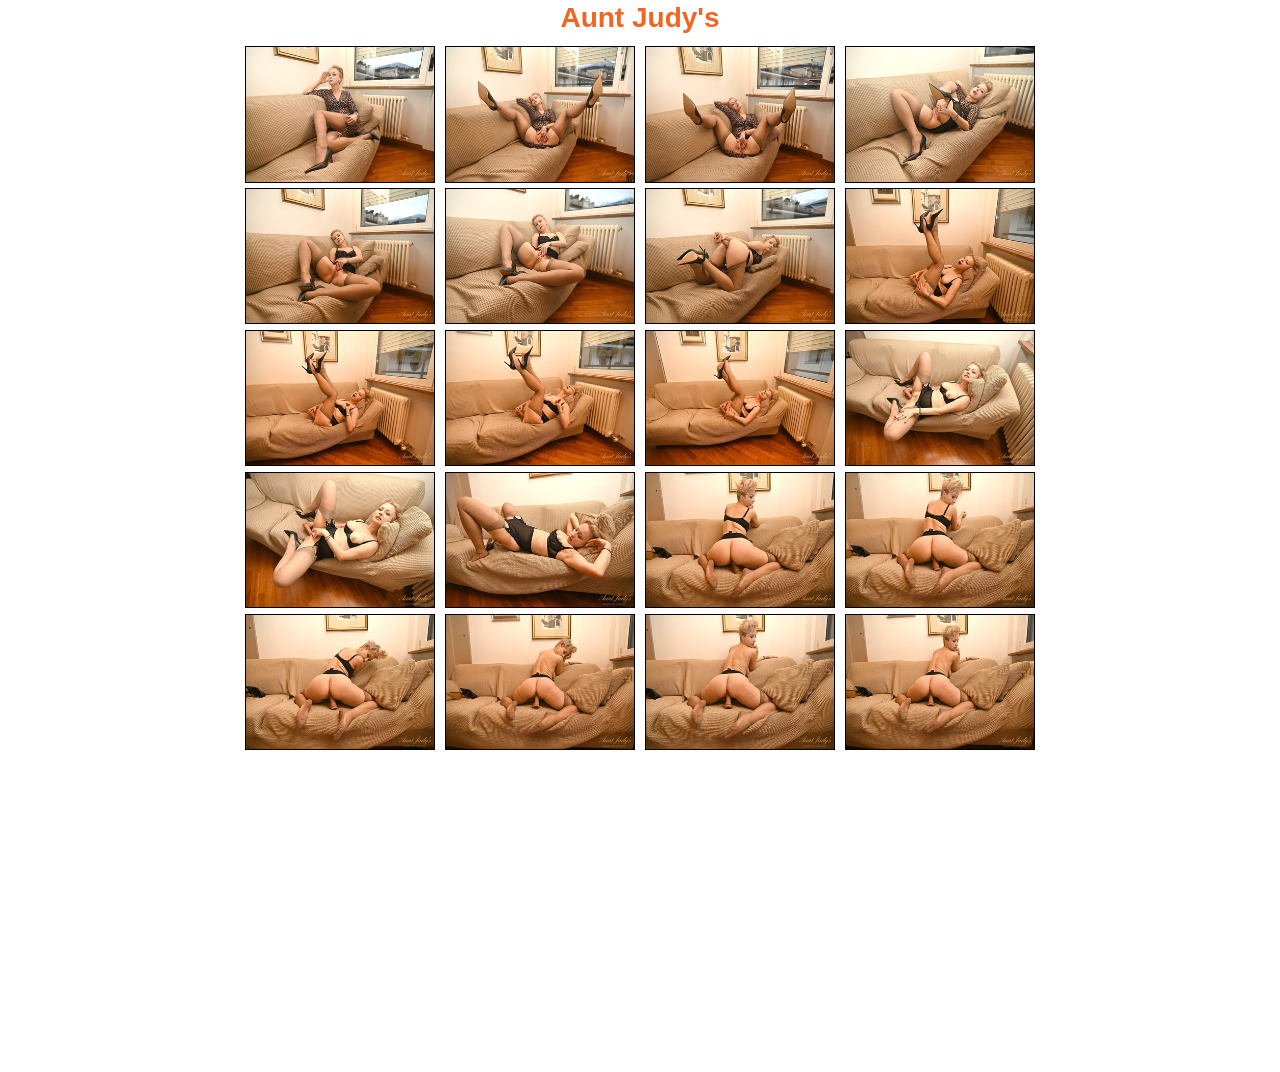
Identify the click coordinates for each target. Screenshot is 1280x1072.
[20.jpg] (940, 682)
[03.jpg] (740, 114)
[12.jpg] (940, 398)
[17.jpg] (340, 682)
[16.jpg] (940, 540)
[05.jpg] (340, 256)
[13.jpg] (340, 540)
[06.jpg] (540, 256)
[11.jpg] (740, 398)
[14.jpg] (540, 540)
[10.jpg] (540, 398)
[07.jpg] (740, 256)
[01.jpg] (340, 114)
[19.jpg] (740, 682)
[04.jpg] (940, 114)
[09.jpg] (340, 398)
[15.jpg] (740, 540)
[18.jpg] (540, 682)
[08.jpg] (940, 256)
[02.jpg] (540, 114)
